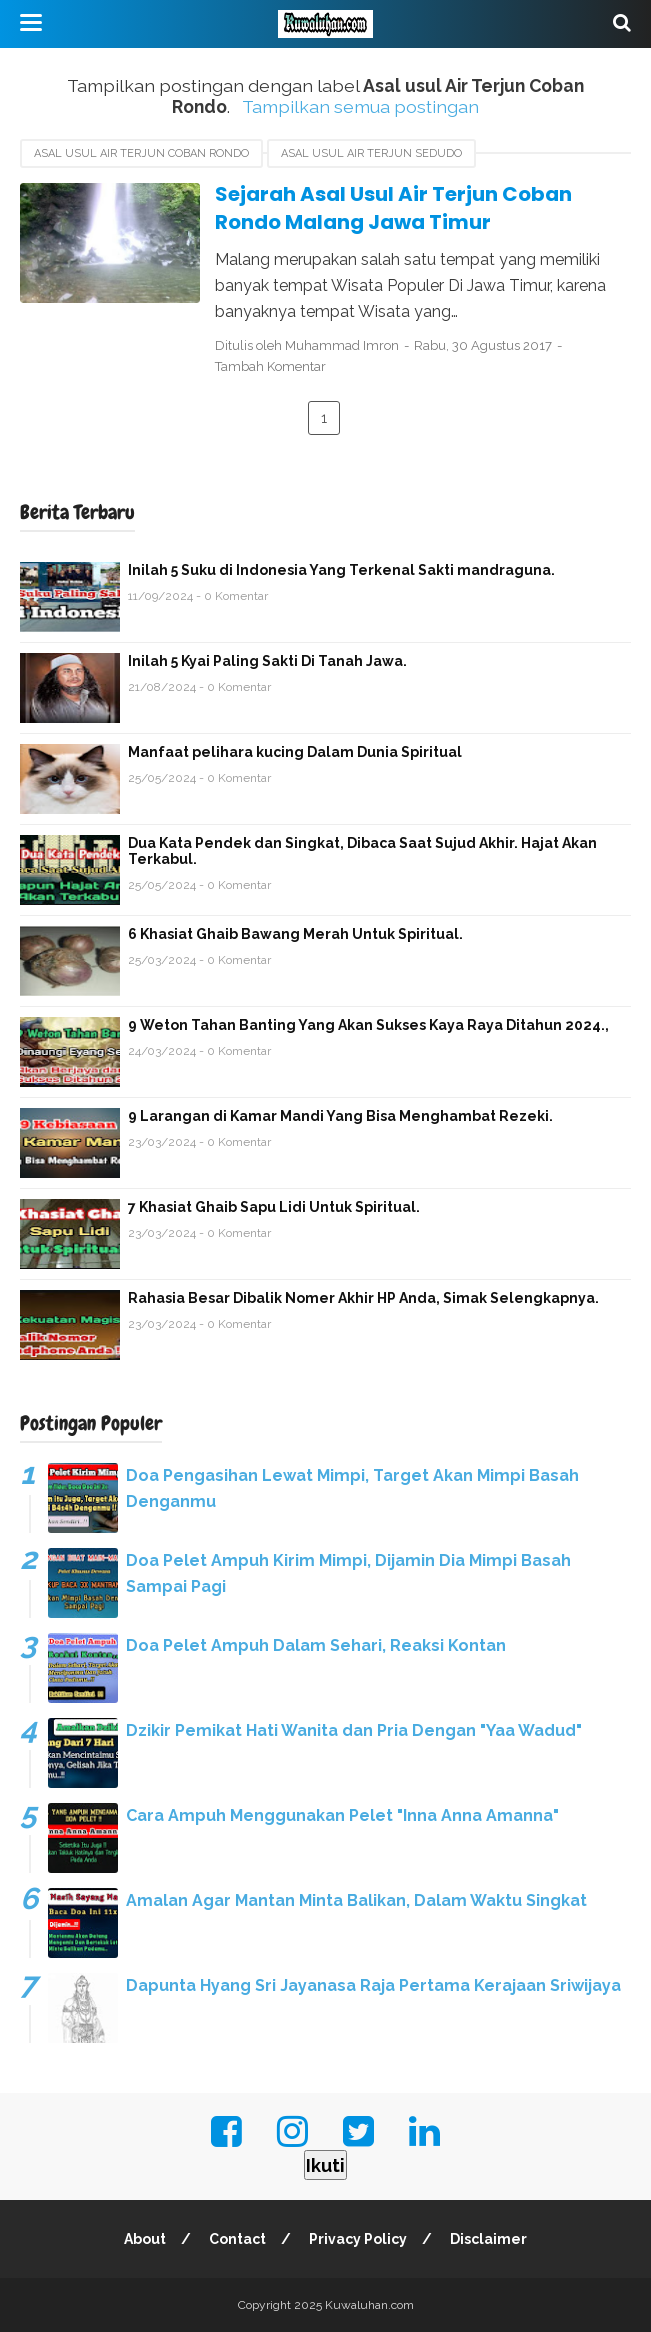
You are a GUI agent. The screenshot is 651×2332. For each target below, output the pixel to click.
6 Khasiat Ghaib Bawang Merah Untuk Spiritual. (295, 934)
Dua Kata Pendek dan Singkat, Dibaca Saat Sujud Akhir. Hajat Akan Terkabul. (362, 851)
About (145, 2239)
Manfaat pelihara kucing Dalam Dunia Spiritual (295, 752)
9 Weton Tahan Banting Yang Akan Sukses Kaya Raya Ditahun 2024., (368, 1025)
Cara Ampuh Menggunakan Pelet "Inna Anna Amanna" (342, 1815)
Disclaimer (488, 2239)
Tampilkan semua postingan (360, 106)
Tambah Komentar (270, 366)
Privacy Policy (358, 2239)
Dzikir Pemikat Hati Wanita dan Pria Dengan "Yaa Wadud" (354, 1730)
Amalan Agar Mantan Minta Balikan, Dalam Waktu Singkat (356, 1900)
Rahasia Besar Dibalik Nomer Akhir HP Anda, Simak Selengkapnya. (363, 1298)
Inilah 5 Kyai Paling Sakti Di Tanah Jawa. (267, 661)
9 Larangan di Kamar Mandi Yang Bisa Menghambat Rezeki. (340, 1116)
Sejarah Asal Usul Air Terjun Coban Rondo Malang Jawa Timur (393, 208)
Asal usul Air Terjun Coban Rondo (141, 153)
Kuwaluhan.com (369, 2305)
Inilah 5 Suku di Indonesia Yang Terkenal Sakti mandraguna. (341, 570)
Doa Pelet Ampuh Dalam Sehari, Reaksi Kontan (316, 1645)
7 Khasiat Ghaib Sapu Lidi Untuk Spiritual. (274, 1207)
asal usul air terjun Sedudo (371, 153)
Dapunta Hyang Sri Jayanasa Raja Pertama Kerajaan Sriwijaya (373, 1985)
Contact (237, 2239)
